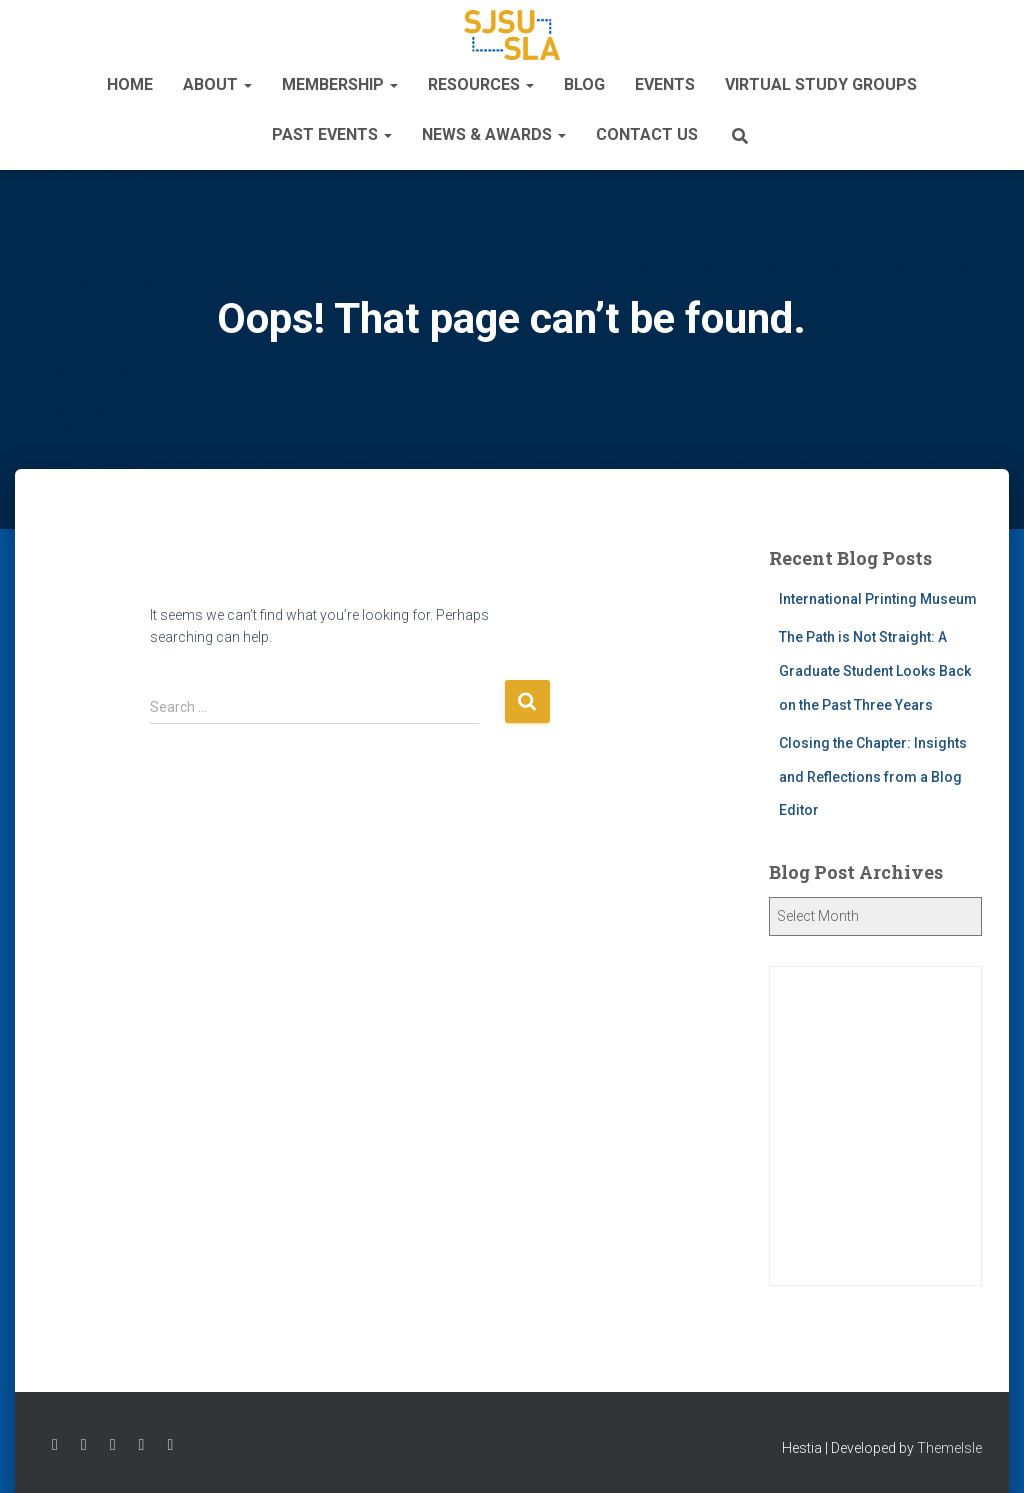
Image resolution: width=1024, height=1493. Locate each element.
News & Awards (494, 134)
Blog (584, 84)
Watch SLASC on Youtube (142, 1445)
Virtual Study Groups (821, 84)
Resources (481, 84)
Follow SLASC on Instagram (113, 1445)
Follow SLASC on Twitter (84, 1445)
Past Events (332, 134)
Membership (340, 84)
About (217, 84)
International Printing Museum (878, 599)
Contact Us (647, 134)
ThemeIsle (949, 1448)
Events (665, 84)
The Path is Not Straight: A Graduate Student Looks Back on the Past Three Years (875, 670)
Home (130, 84)
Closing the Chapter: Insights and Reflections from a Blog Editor (873, 776)
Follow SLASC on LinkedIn (170, 1445)
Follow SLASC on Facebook (55, 1445)
